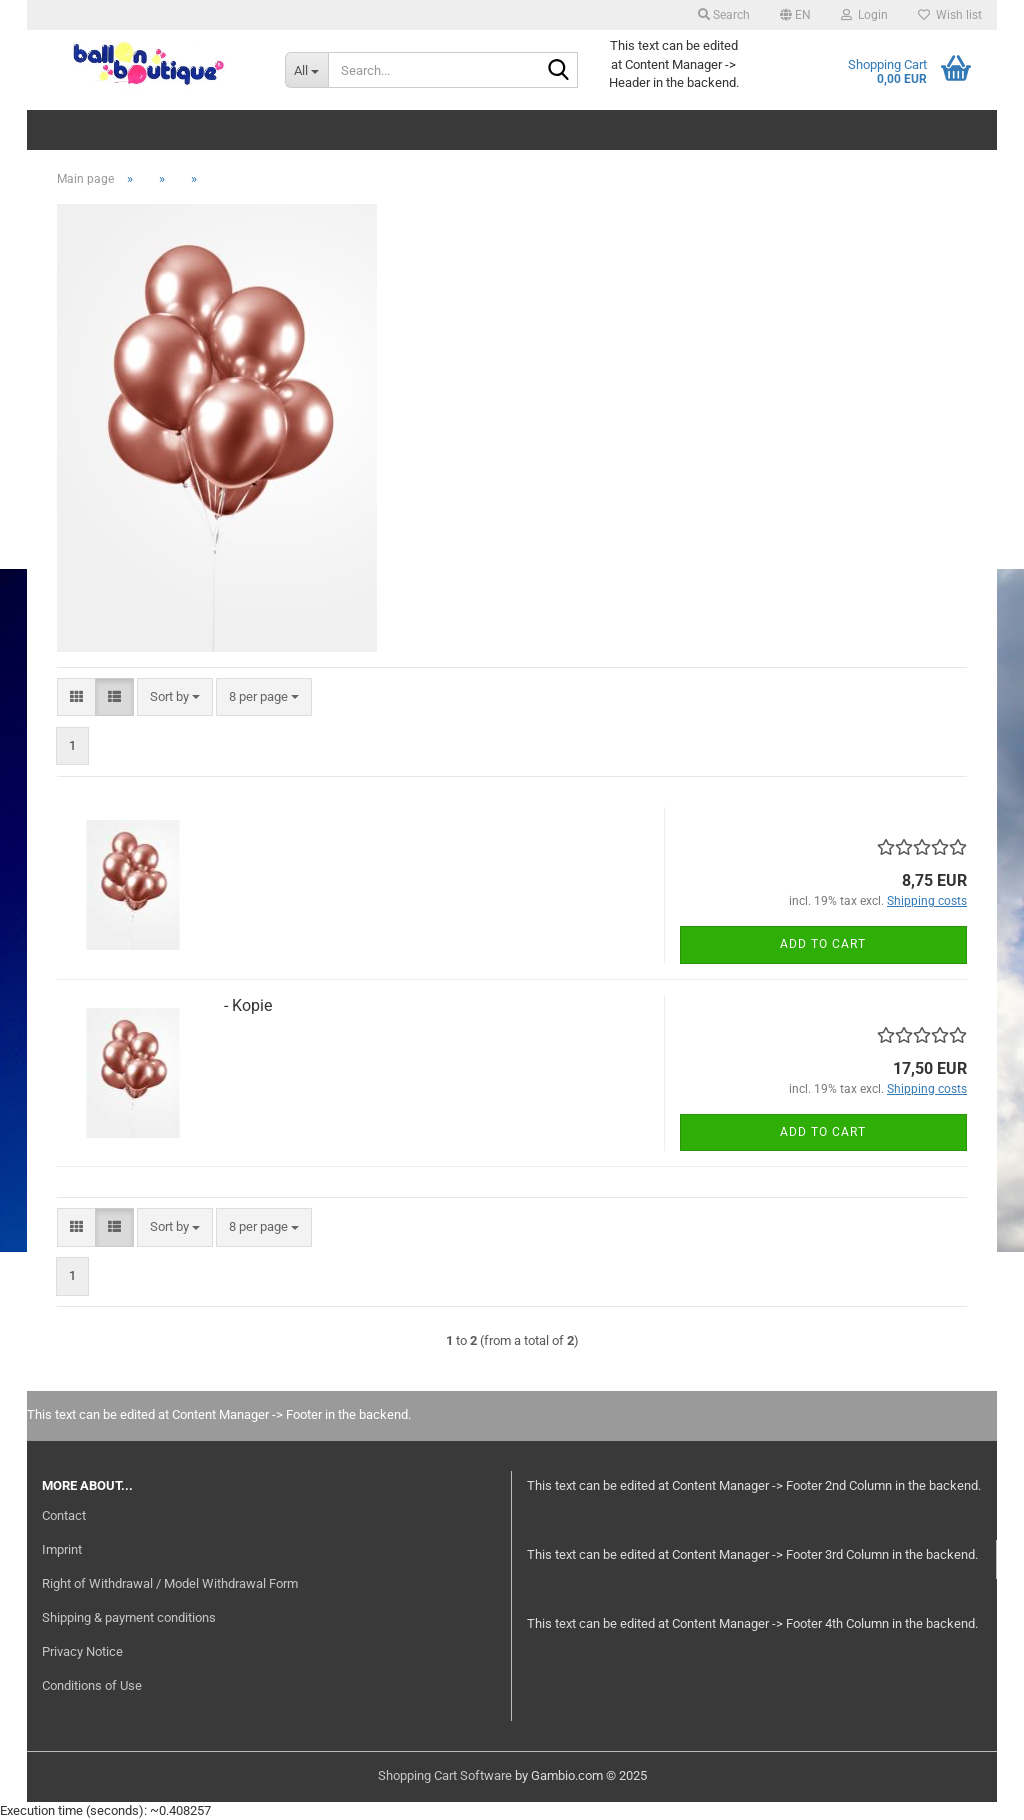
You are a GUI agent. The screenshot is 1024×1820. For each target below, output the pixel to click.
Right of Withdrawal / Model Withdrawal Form (170, 1583)
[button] (795, 15)
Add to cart (823, 944)
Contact (64, 1515)
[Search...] (306, 70)
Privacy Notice (82, 1651)
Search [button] (724, 15)
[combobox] (175, 697)
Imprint (62, 1549)
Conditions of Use (92, 1685)
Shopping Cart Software (445, 1775)
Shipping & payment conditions (129, 1617)
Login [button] (864, 15)
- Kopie (248, 1005)
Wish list (950, 15)
